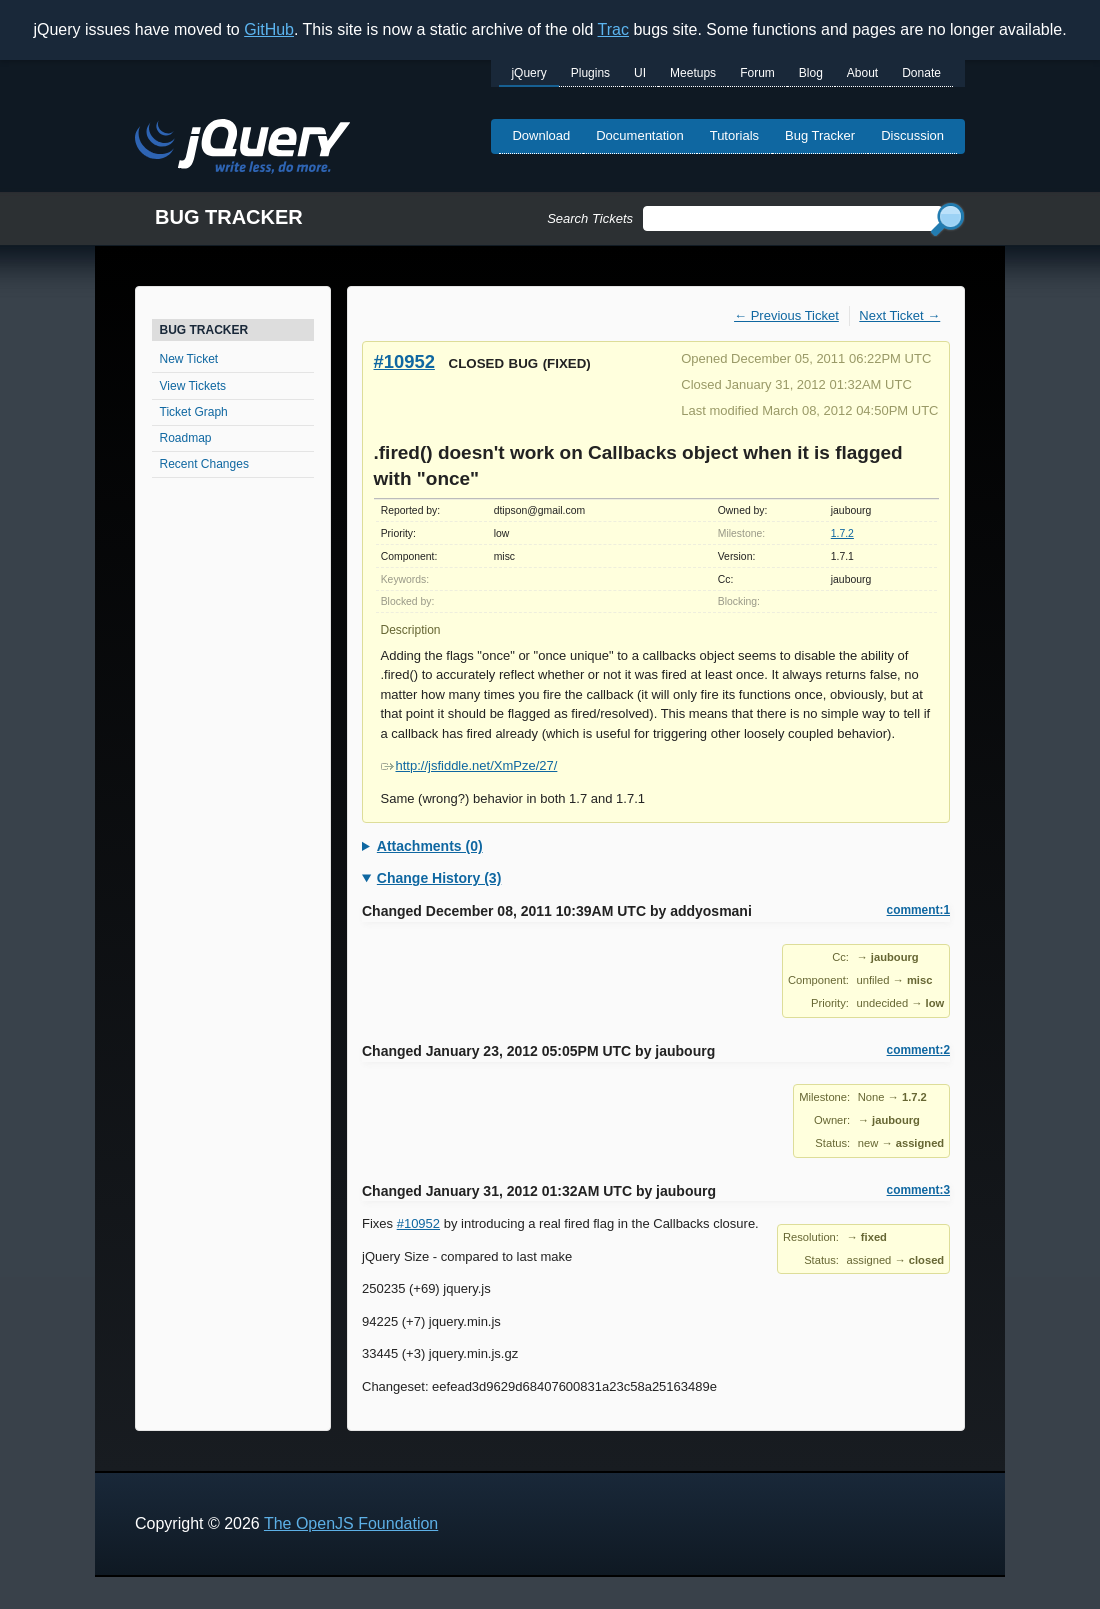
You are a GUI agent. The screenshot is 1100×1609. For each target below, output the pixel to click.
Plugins (590, 73)
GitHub (269, 29)
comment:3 (918, 1190)
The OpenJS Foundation (351, 1523)
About (862, 73)
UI (640, 73)
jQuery (528, 73)
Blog (811, 73)
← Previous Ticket (786, 315)
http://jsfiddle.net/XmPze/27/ (469, 765)
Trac (613, 29)
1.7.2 (842, 533)
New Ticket (189, 359)
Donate (921, 73)
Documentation (639, 135)
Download (541, 135)
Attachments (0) (430, 846)
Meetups (693, 73)
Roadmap (186, 438)
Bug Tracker (820, 135)
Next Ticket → (899, 315)
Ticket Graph (194, 412)
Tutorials (734, 135)
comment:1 (918, 910)
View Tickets (193, 386)
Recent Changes (204, 464)
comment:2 (918, 1050)
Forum (757, 73)
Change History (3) (439, 878)
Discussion (912, 135)
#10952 (404, 361)
